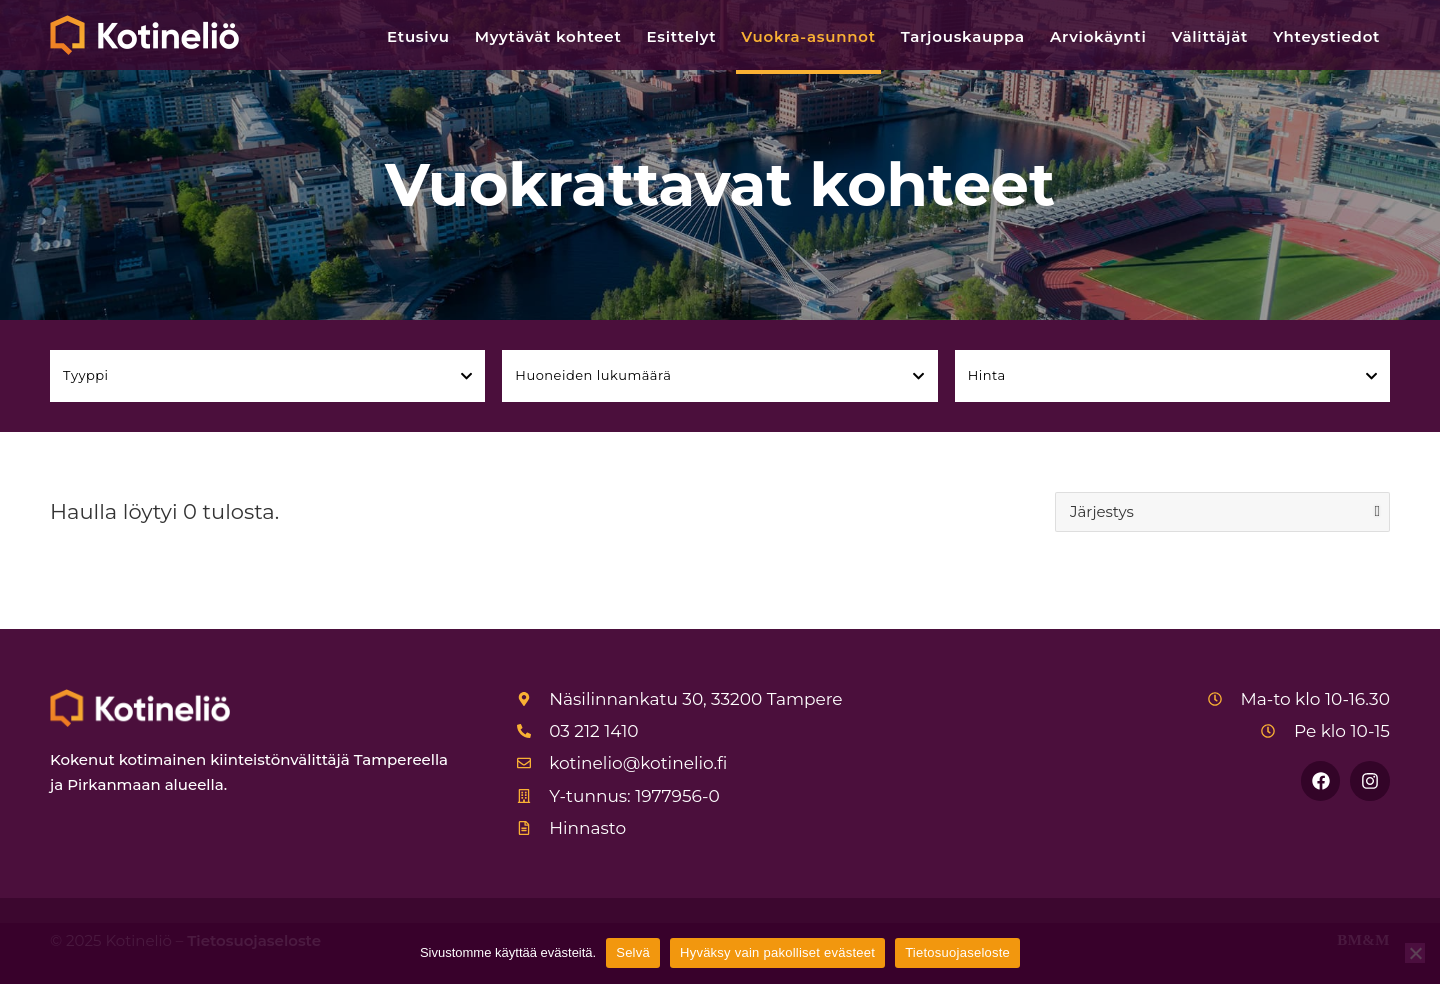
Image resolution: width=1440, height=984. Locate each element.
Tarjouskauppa (963, 36)
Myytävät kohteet (548, 36)
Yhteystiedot (1326, 36)
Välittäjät (1210, 36)
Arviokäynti (1098, 36)
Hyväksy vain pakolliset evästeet (777, 952)
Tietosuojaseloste (957, 952)
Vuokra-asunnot (808, 36)
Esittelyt (682, 36)
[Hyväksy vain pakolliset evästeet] (1415, 953)
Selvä (633, 952)
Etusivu (418, 36)
